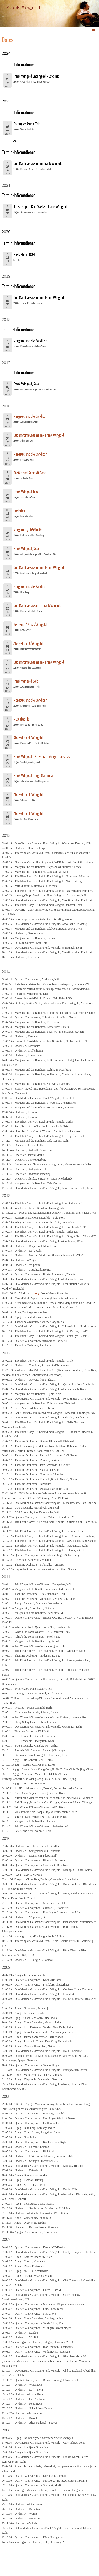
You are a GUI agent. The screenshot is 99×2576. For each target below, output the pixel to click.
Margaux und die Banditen (30, 416)
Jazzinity (35, 1293)
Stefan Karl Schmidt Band (29, 473)
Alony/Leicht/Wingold (28, 643)
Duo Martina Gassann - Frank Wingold (37, 605)
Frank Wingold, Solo (26, 549)
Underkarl (19, 511)
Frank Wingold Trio (25, 492)
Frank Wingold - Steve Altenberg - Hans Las (41, 757)
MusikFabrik (21, 719)
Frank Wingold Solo (25, 681)
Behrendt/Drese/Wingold (30, 624)
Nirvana (49, 2573)
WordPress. (58, 2573)
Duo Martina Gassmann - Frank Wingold (38, 435)
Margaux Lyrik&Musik (27, 530)
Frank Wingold (23, 8)
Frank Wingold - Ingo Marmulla (33, 776)
